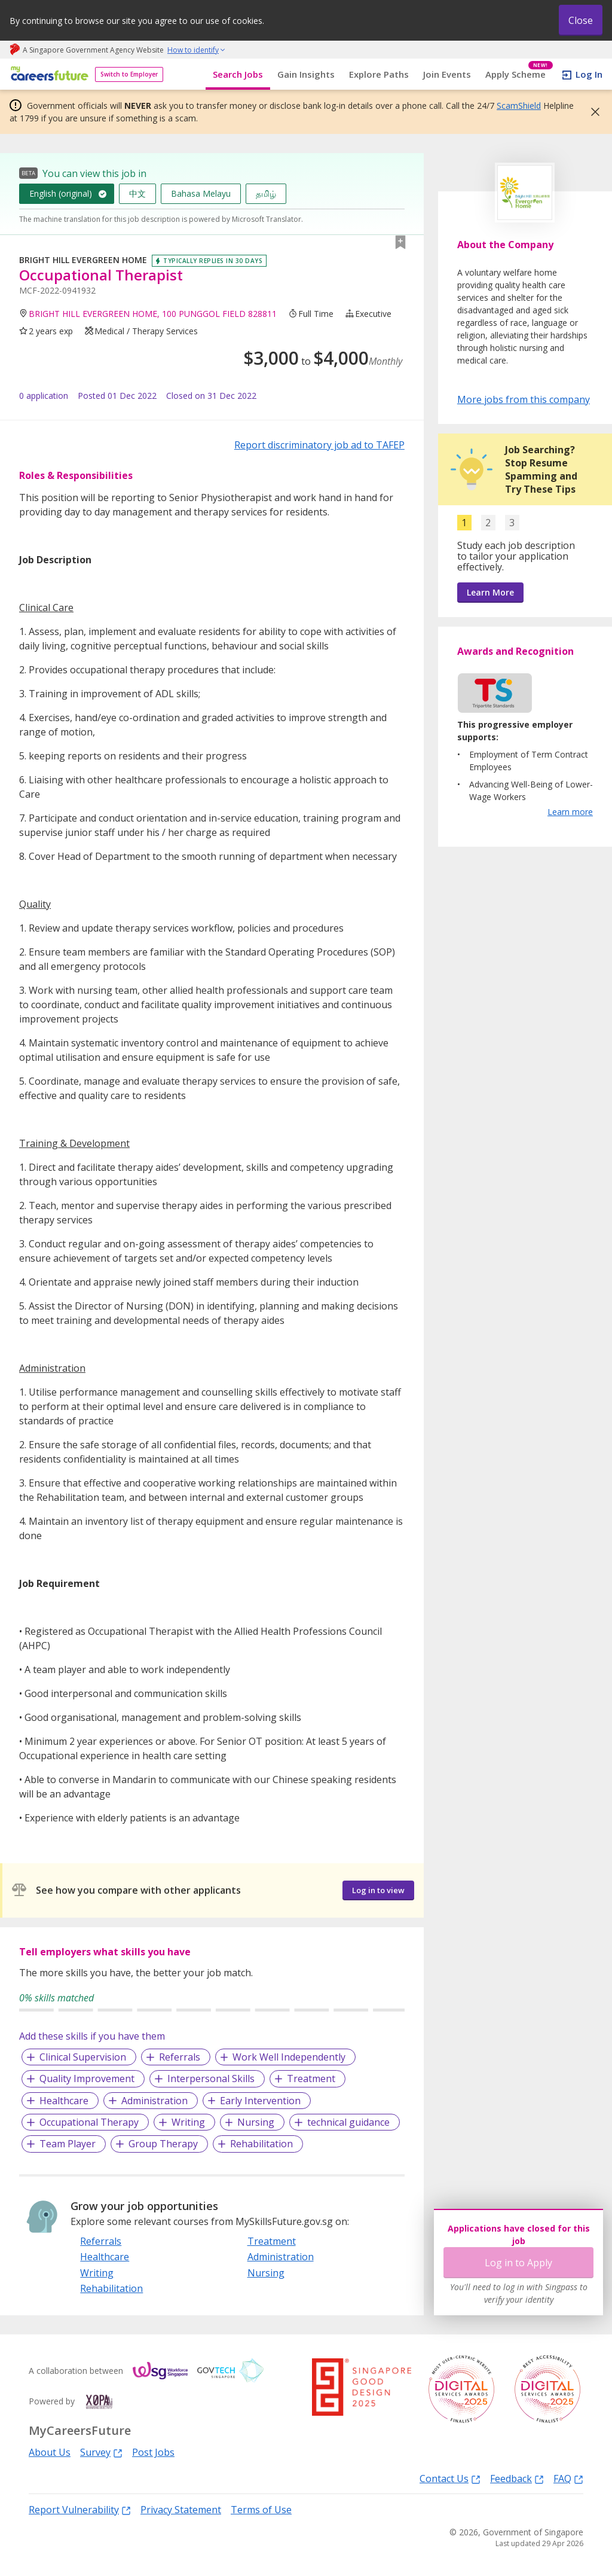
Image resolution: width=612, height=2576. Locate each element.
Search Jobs (238, 74)
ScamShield (519, 105)
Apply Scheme (519, 74)
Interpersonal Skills (211, 2078)
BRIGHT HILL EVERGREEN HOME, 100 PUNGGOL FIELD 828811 (153, 313)
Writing (188, 2122)
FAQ (568, 2478)
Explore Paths (379, 74)
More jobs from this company (523, 399)
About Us (50, 2452)
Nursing (255, 2122)
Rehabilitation (261, 2143)
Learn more (570, 811)
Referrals (179, 2057)
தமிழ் (266, 193)
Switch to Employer (129, 74)
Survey (101, 2452)
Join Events (447, 74)
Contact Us (450, 2478)
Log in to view (378, 1890)
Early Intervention (260, 2100)
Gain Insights (306, 74)
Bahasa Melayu (201, 193)
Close (580, 20)
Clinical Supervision (82, 2057)
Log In (589, 74)
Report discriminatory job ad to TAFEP (319, 444)
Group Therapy (163, 2143)
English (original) (60, 193)
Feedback (517, 2478)
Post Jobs (153, 2452)
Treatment (311, 2078)
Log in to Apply (518, 2262)
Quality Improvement (86, 2078)
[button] (591, 112)
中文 (137, 193)
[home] (47, 74)
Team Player (67, 2143)
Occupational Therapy (89, 2122)
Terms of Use (261, 2509)
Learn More (490, 592)
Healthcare (63, 2100)
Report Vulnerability (80, 2509)
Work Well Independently (288, 2057)
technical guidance (348, 2122)
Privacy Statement (180, 2509)
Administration (154, 2100)
